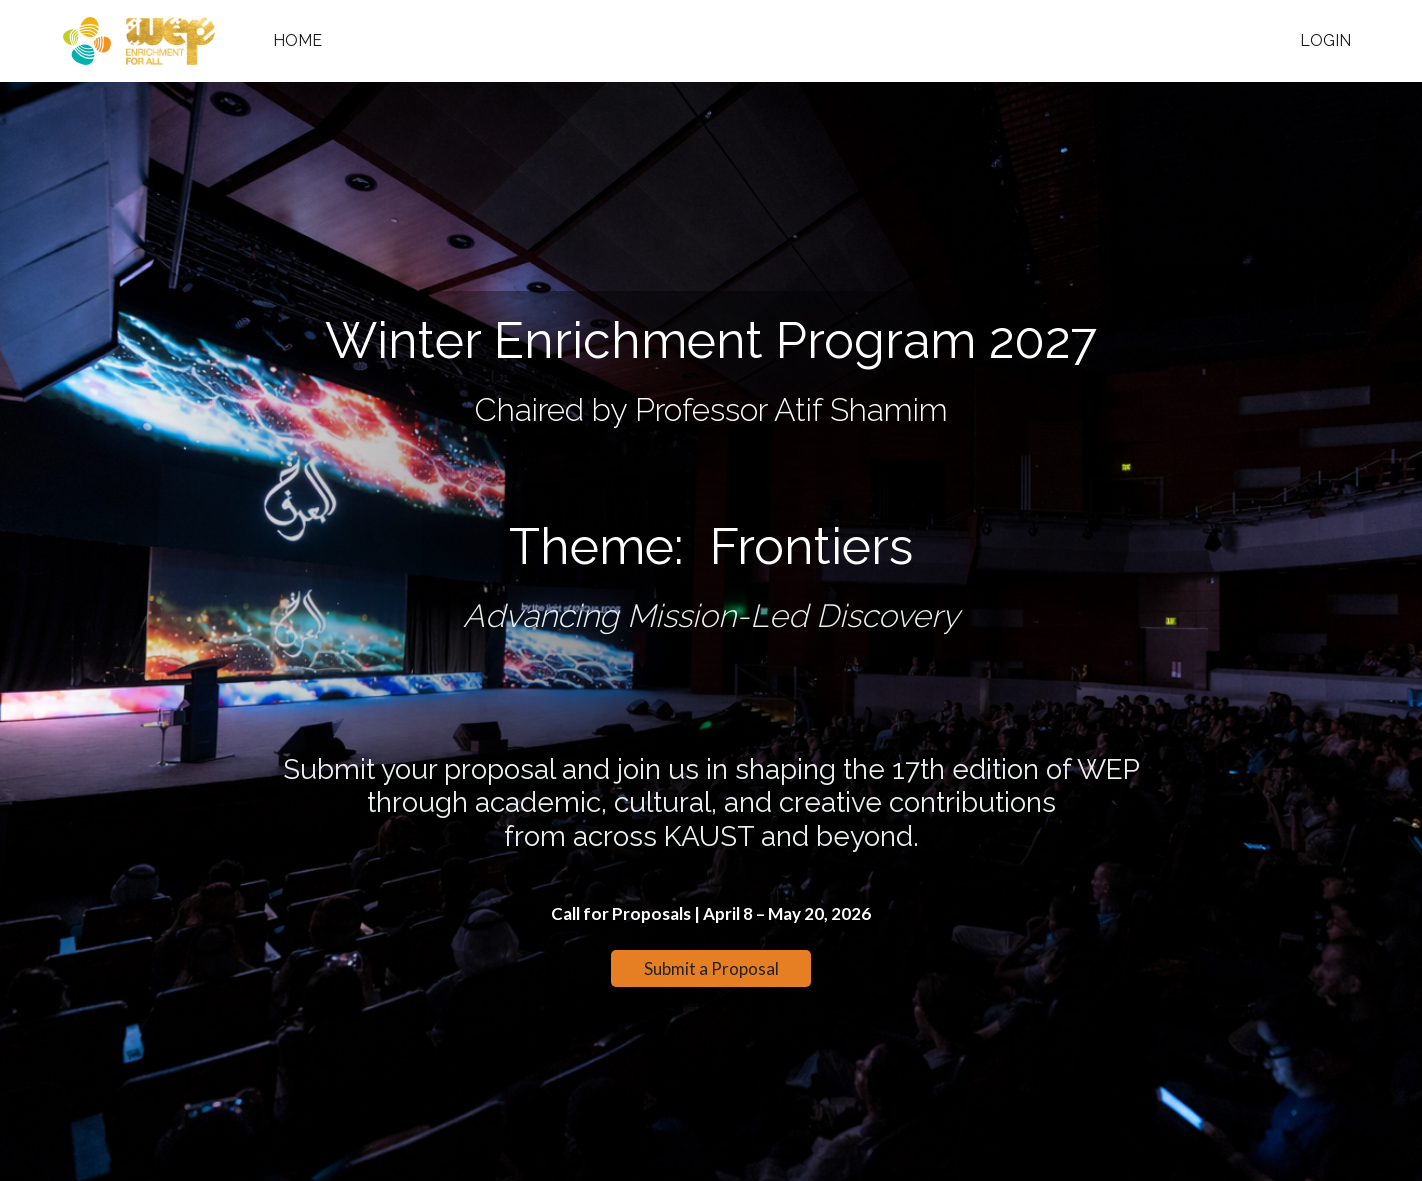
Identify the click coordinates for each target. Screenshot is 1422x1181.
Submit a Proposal (711, 968)
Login (1325, 40)
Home (297, 40)
